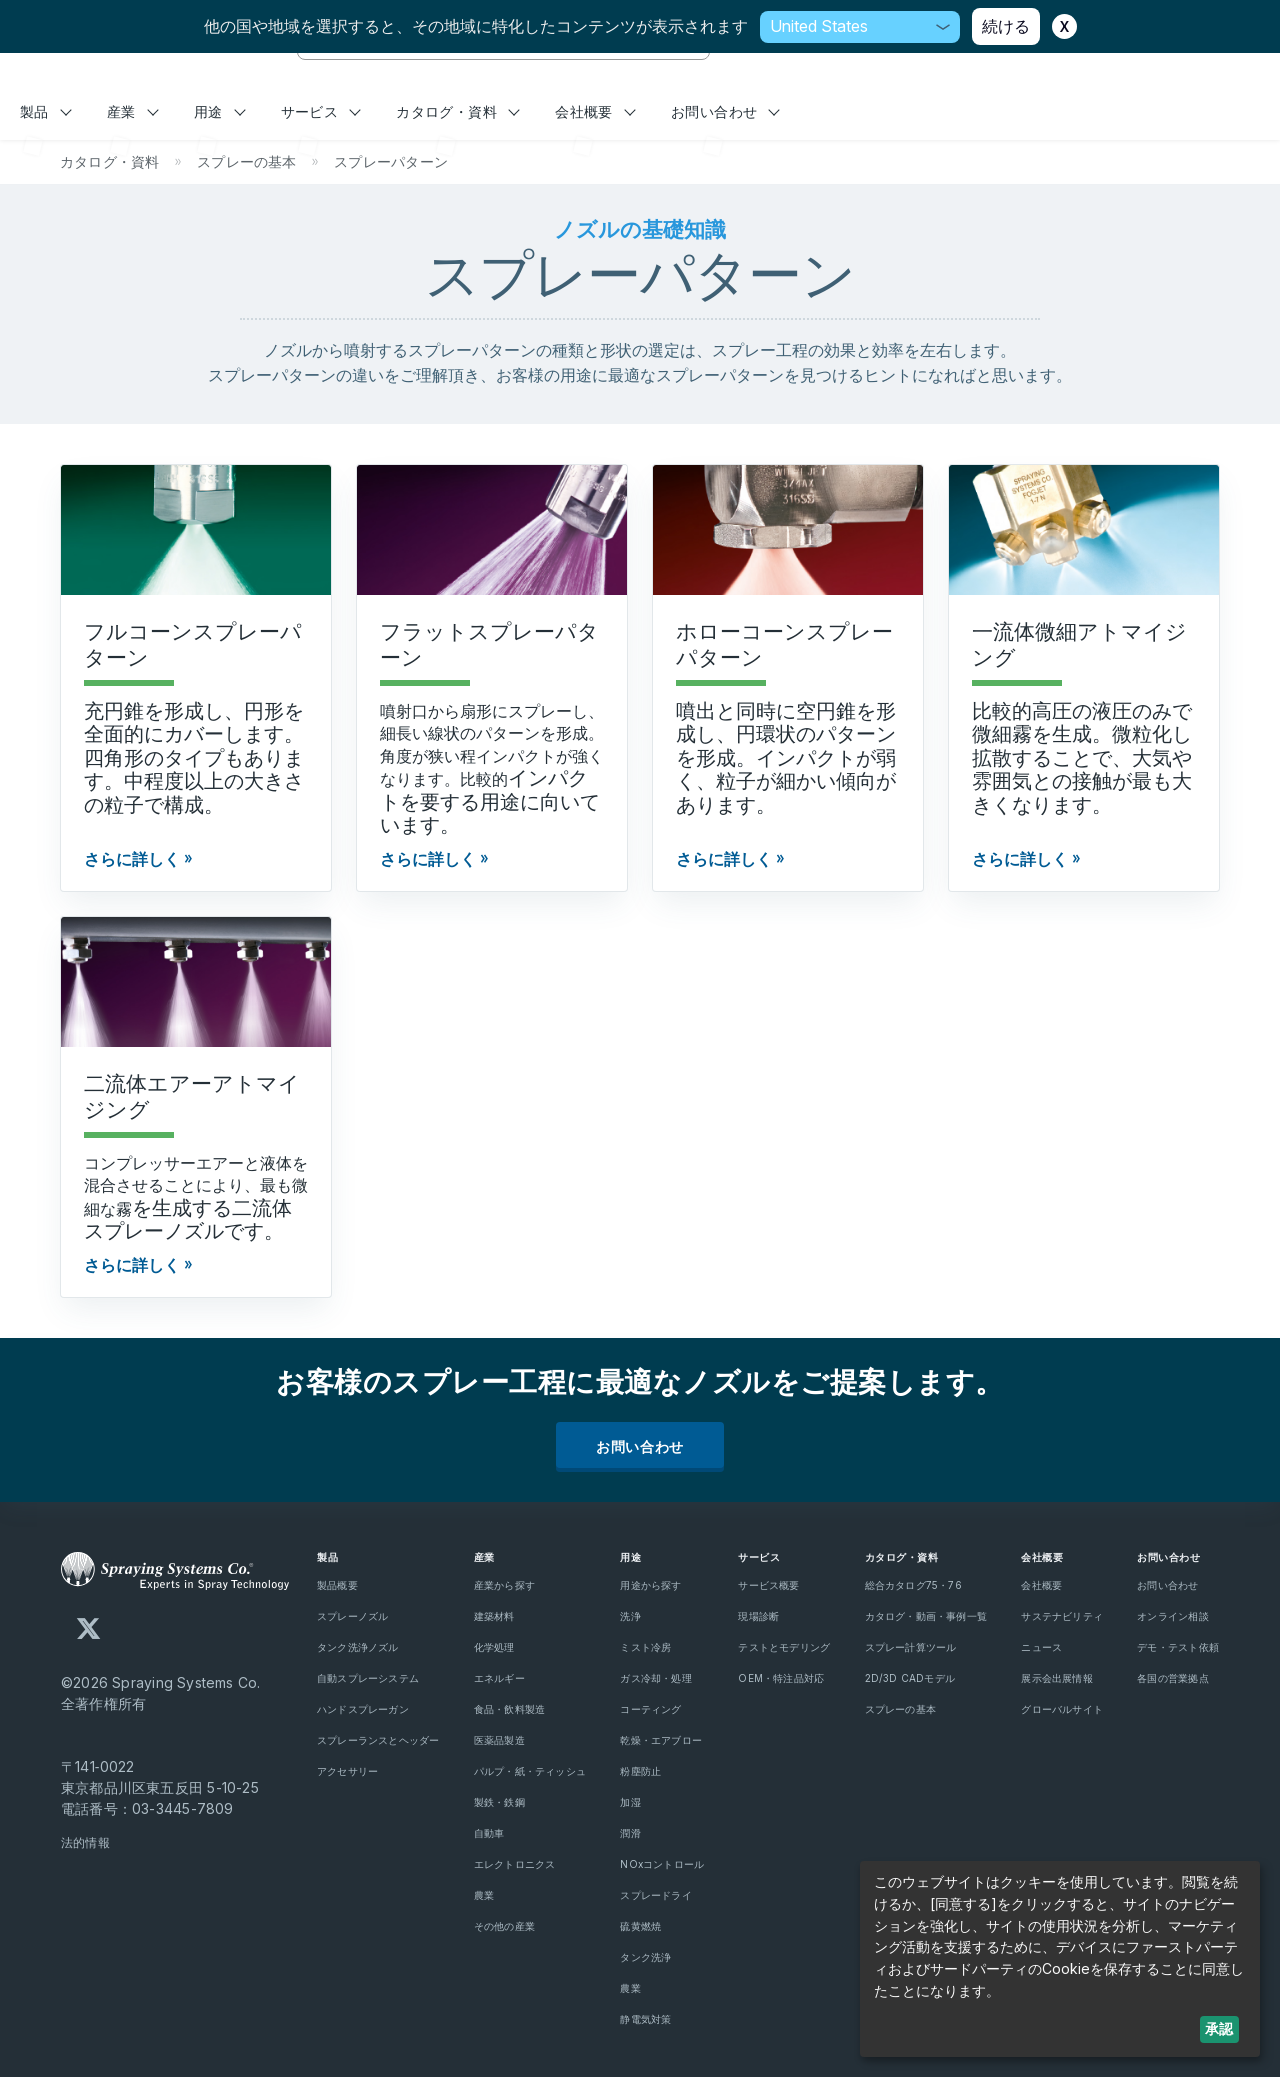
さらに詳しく (132, 859)
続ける (1006, 26)
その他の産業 (504, 1926)
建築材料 (494, 1616)
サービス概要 (768, 1585)
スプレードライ (655, 1895)
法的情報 (85, 1842)
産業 (133, 111)
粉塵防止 (640, 1771)
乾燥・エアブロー (661, 1740)
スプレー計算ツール (911, 1647)
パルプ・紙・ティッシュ (530, 1771)
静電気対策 (645, 2019)
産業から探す (504, 1585)
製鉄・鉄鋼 (499, 1802)
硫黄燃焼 (640, 1926)
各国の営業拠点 (1172, 1678)
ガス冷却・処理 (655, 1678)
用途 (220, 111)
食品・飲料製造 (509, 1709)
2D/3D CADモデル (910, 1678)
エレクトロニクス (515, 1864)
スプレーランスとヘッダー (378, 1740)
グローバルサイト (1062, 1709)
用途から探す (650, 1585)
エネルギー (499, 1678)
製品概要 (337, 1585)
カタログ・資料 (458, 111)
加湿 (630, 1802)
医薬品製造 (499, 1740)
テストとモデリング (784, 1647)
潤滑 (630, 1833)
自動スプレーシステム (368, 1678)
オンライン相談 (1172, 1616)
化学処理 (494, 1647)
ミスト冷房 (645, 1647)
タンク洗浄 (645, 1957)
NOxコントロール (662, 1864)
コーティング (650, 1709)
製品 (46, 111)
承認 (1219, 2028)
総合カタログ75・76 (913, 1585)
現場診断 (758, 1616)
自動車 (489, 1833)
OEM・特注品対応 (781, 1678)
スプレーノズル (352, 1616)
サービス (321, 111)
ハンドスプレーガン (363, 1709)
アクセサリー (347, 1771)
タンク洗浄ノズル (358, 1647)
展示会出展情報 (1056, 1678)
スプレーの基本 (900, 1709)
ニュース (1041, 1647)
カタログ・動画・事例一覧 (926, 1616)
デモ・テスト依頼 (1178, 1647)
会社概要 (595, 111)
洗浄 (630, 1616)
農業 (484, 1895)
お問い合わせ (725, 111)
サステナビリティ (1062, 1616)
